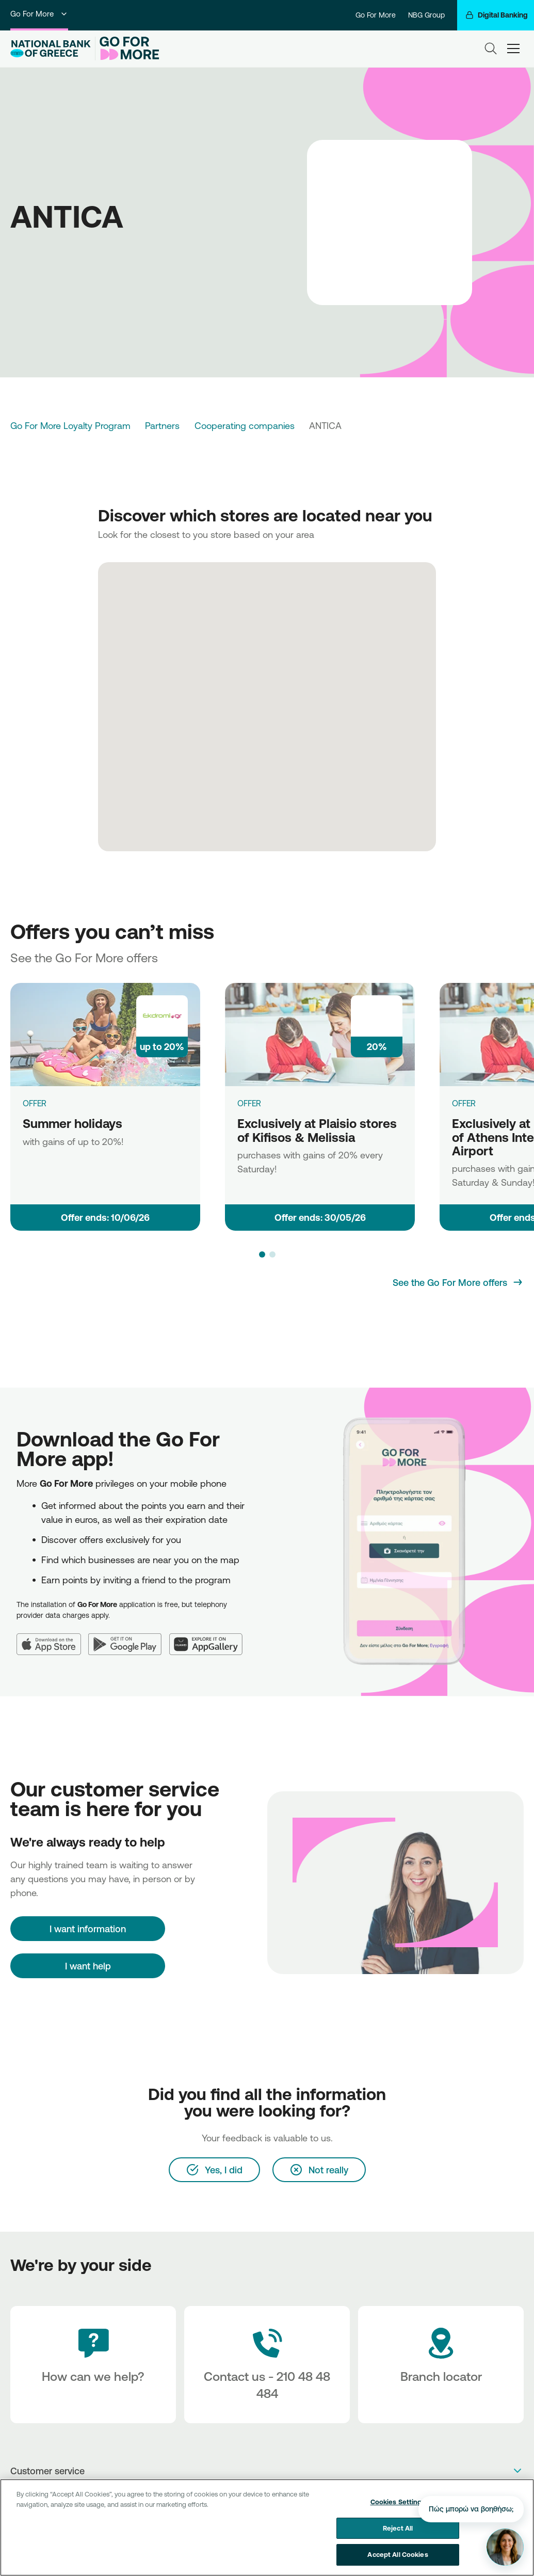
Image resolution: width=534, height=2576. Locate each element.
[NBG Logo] (50, 48)
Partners (162, 425)
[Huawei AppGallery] (209, 1638)
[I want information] (87, 1928)
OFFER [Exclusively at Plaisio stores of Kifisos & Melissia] (249, 1103)
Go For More (39, 13)
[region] (267, 2527)
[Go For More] (127, 48)
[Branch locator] (441, 2364)
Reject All (398, 2528)
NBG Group (426, 15)
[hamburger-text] (513, 49)
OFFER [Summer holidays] (34, 1103)
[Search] (490, 48)
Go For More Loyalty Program (70, 425)
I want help (88, 1966)
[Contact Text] (267, 2364)
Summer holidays (72, 1123)
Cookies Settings (398, 2501)
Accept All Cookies (397, 2554)
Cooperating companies (245, 425)
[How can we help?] (93, 2364)
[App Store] (52, 1638)
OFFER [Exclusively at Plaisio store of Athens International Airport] (464, 1103)
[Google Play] (128, 1638)
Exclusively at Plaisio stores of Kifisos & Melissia (317, 1130)
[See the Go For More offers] (458, 1282)
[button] (262, 1254)
